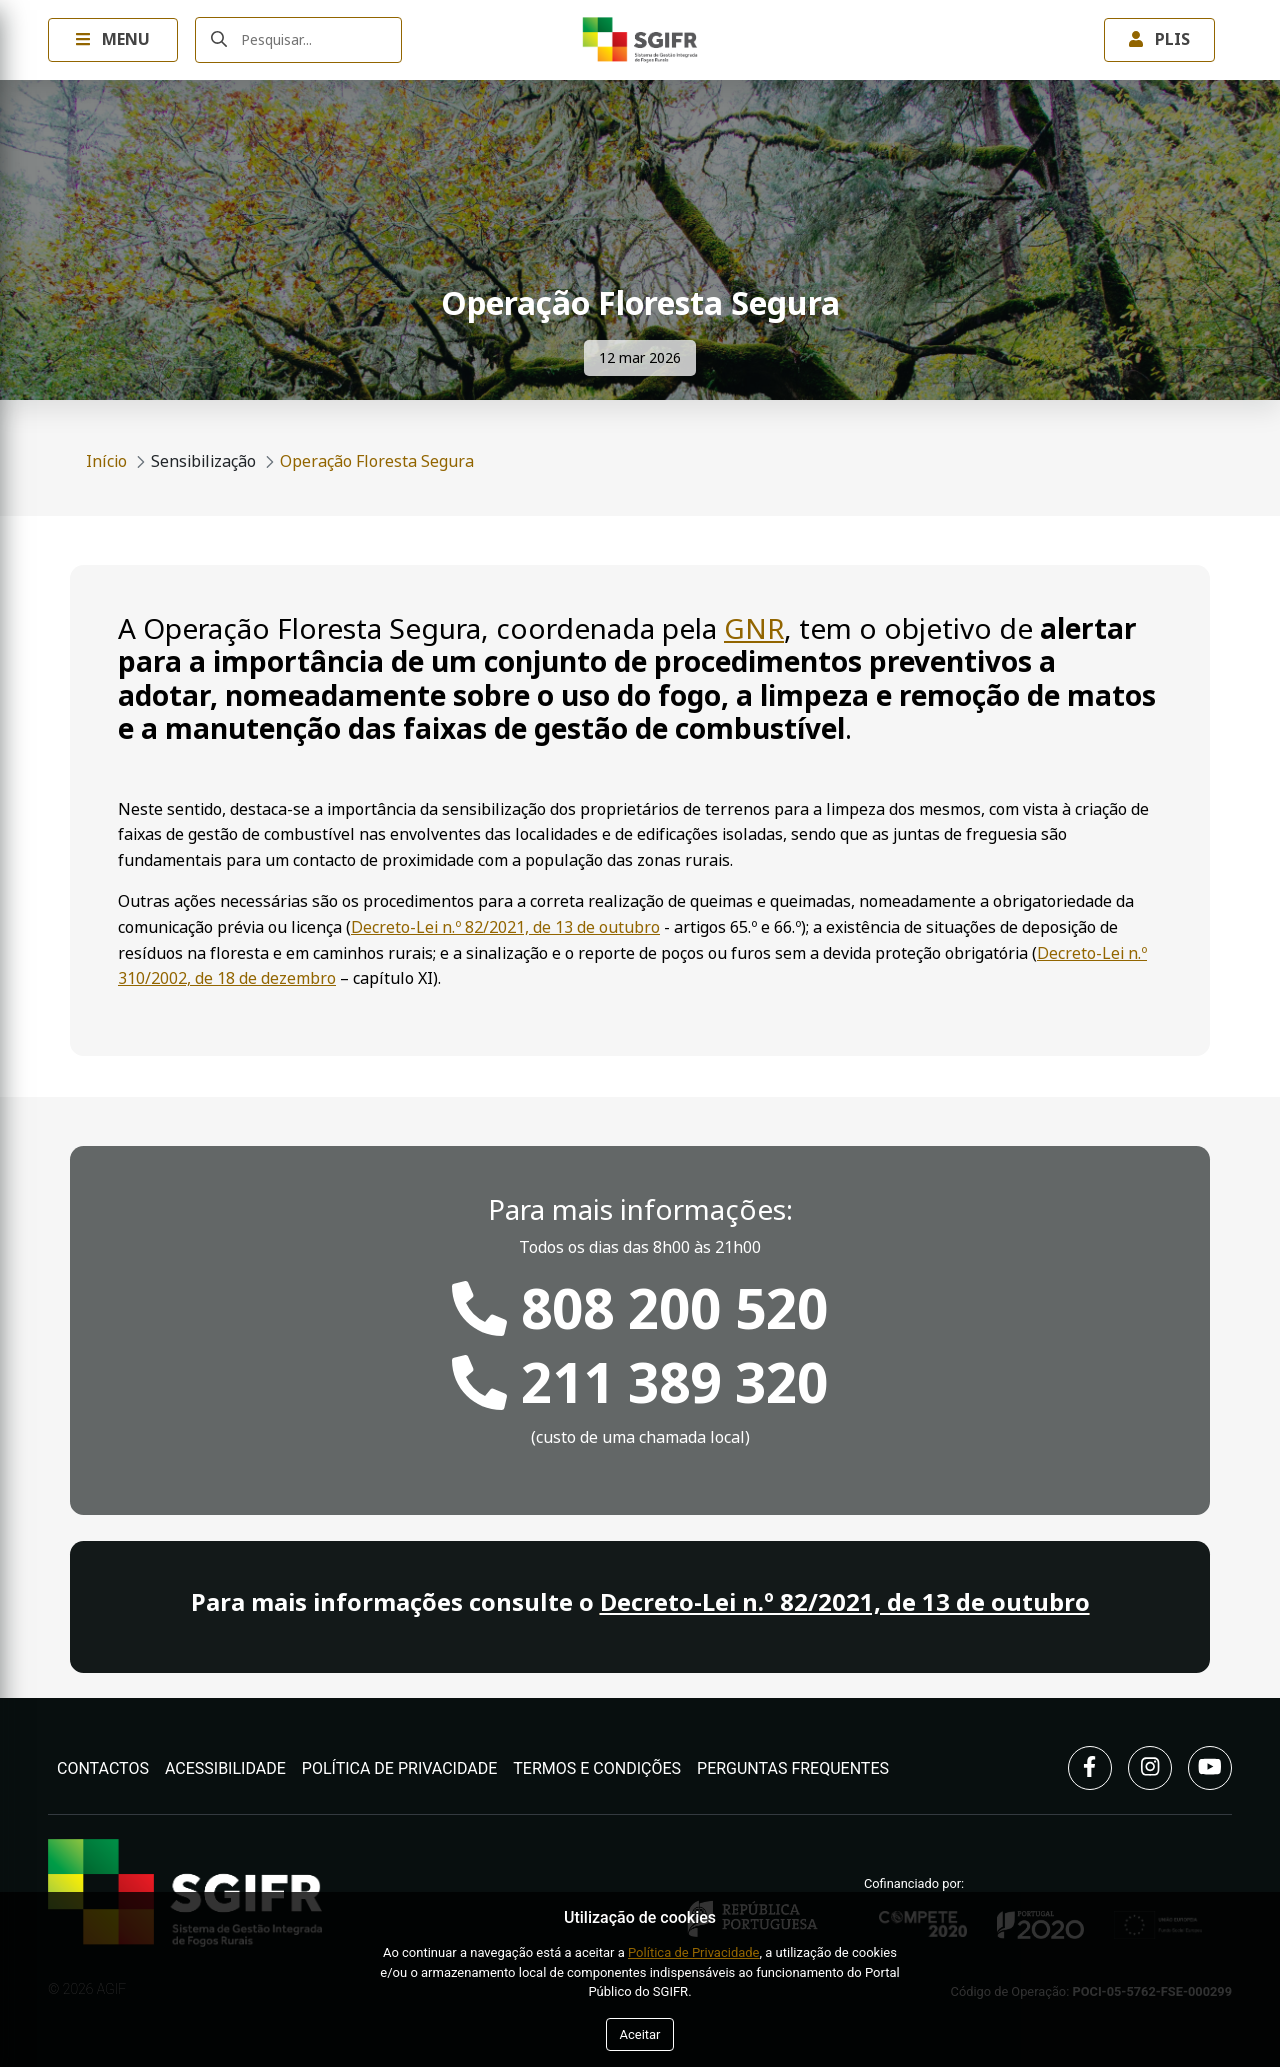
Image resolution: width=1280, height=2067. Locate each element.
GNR (754, 629)
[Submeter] (219, 40)
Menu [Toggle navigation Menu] (113, 39)
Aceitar (639, 2034)
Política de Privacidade (400, 1768)
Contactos (103, 1768)
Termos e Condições (597, 1768)
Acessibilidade (225, 1768)
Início (106, 461)
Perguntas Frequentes (793, 1768)
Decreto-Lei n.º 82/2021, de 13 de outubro (505, 927)
